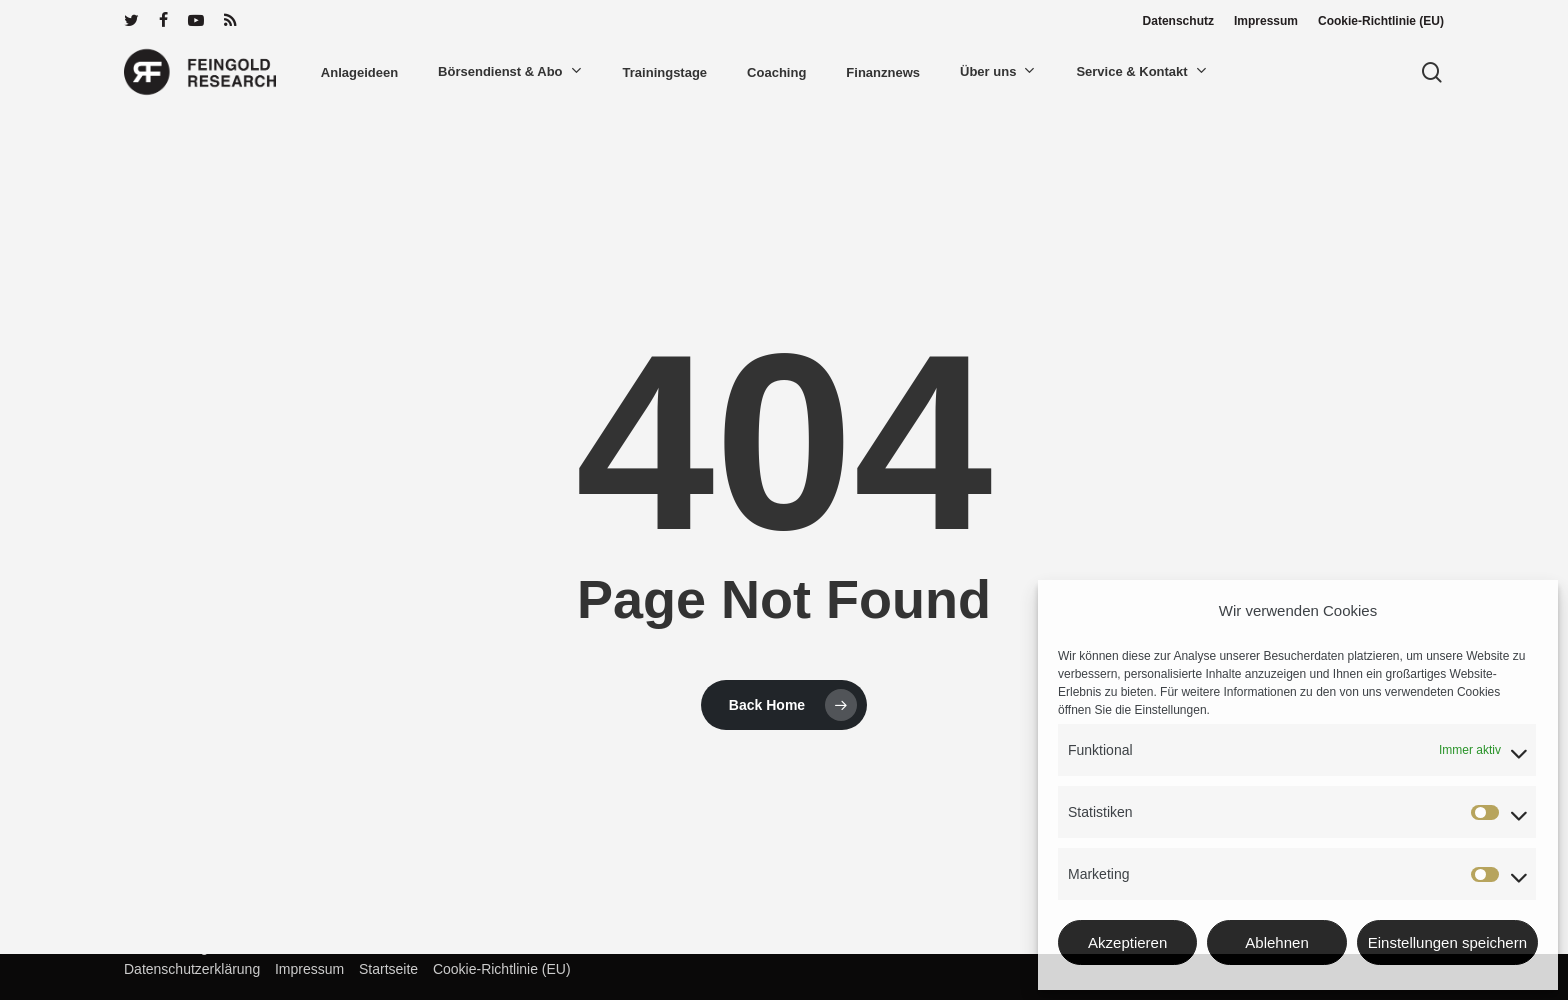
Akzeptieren (1127, 942)
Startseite (383, 969)
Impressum (304, 969)
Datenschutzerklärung (192, 969)
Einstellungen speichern (1447, 942)
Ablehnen (1276, 942)
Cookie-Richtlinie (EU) (496, 969)
